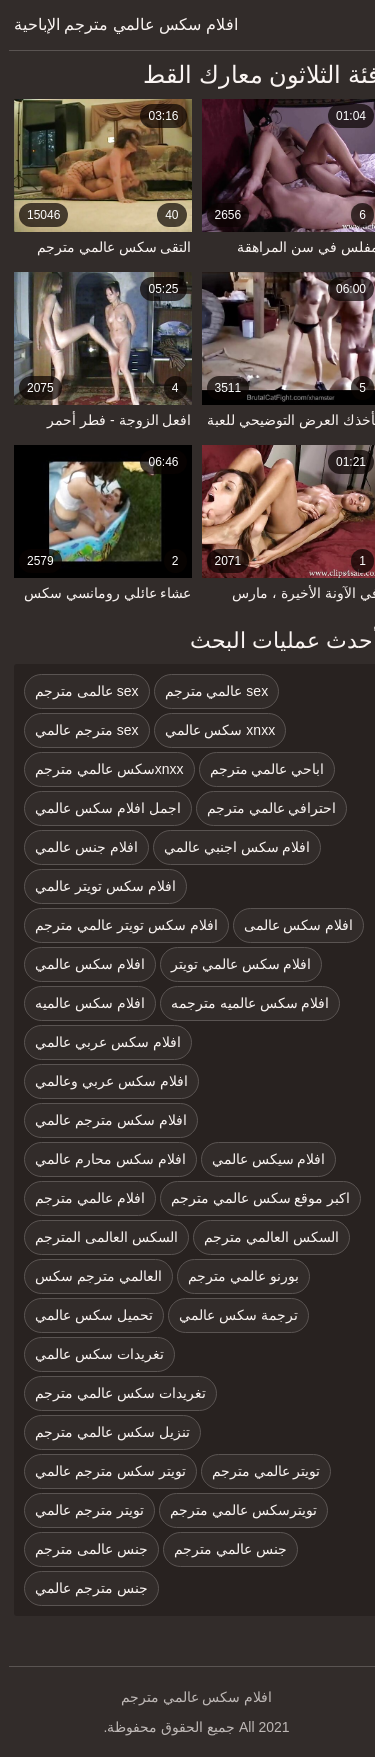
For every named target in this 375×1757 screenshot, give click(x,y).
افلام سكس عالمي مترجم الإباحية (117, 24)
